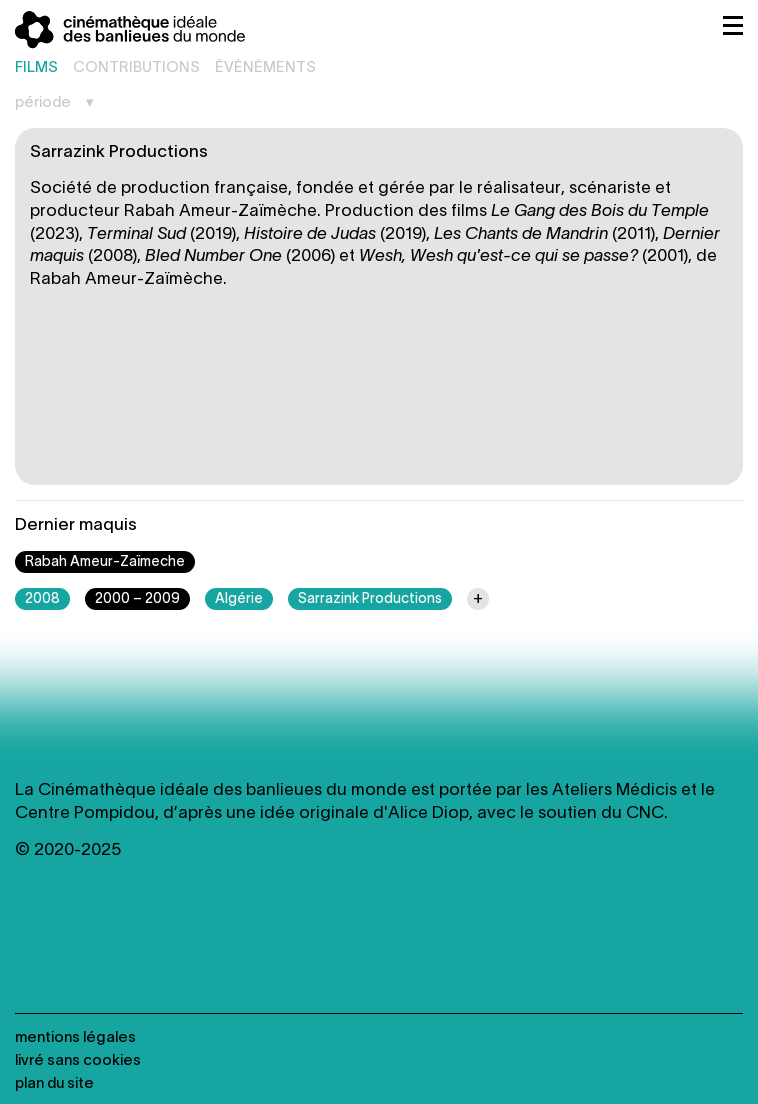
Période (43, 103)
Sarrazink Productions (370, 599)
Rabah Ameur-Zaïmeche (105, 562)
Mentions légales (75, 1038)
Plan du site (54, 1084)
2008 (42, 599)
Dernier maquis (76, 525)
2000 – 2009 (137, 599)
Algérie (239, 599)
